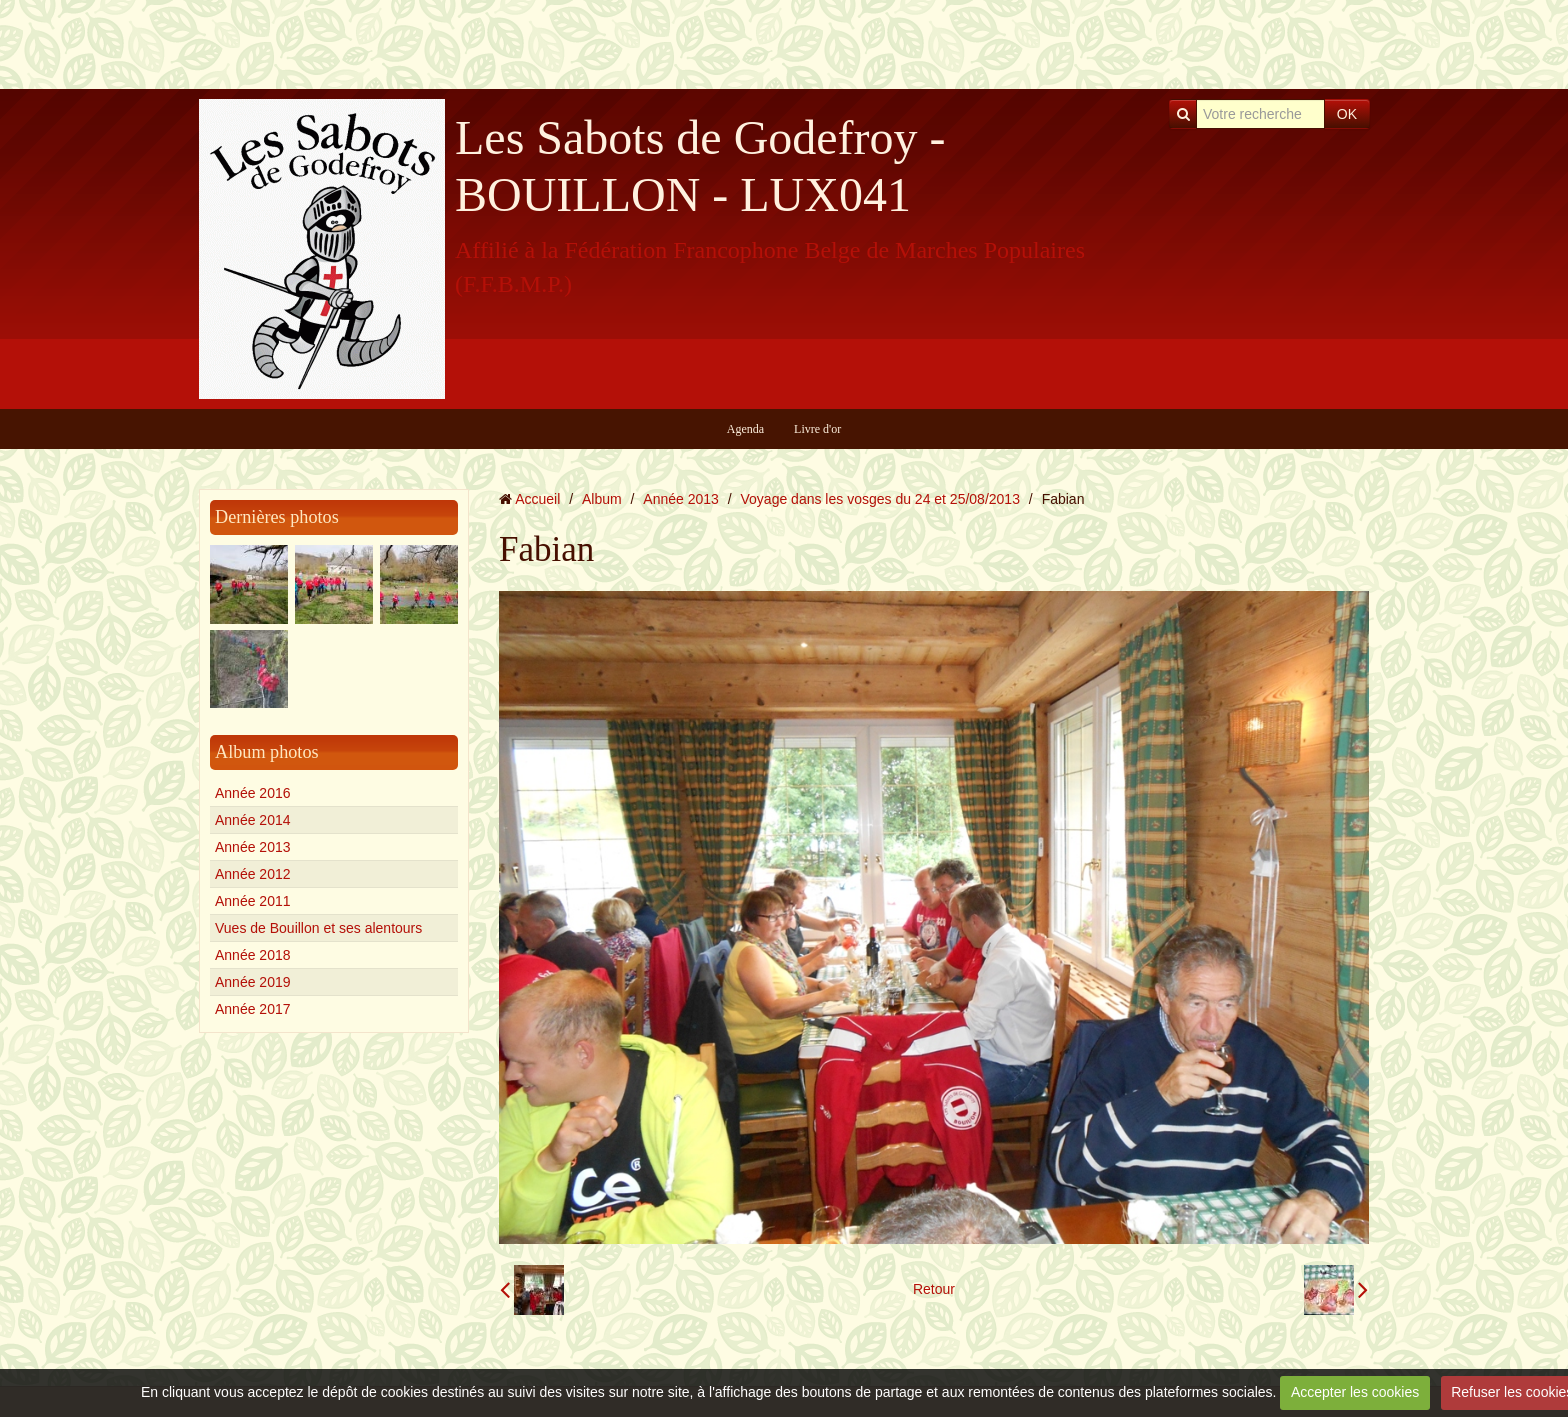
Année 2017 (253, 1009)
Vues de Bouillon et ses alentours (318, 928)
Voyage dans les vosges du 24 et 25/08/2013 (880, 499)
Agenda (745, 429)
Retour (934, 1289)
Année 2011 (253, 901)
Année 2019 (253, 982)
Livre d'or (817, 429)
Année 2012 (253, 874)
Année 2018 (253, 955)
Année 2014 (253, 820)
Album (602, 499)
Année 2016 (253, 793)
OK (1347, 114)
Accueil (537, 499)
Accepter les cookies (1355, 1392)
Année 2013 (253, 847)
